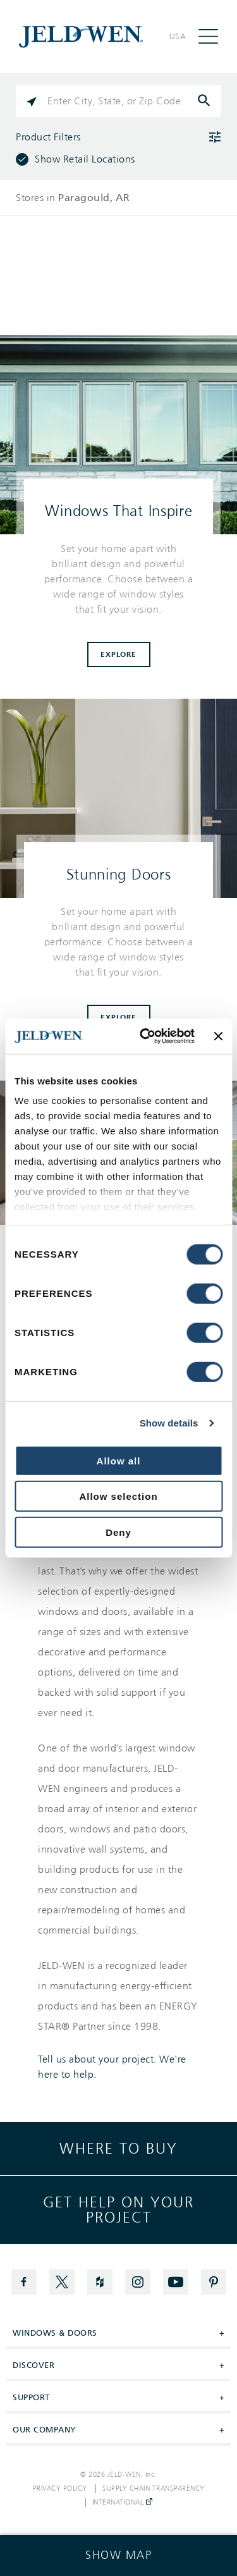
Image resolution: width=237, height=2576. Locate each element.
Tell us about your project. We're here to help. (112, 2067)
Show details (169, 1423)
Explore (118, 654)
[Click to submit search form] (205, 101)
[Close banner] (218, 1036)
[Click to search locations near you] (31, 101)
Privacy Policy (60, 2488)
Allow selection (118, 1496)
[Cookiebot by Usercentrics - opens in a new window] (145, 1036)
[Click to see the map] (118, 2555)
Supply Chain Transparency (153, 2488)
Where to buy (118, 2148)
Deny (118, 1531)
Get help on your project (118, 2209)
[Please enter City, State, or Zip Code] (118, 101)
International (122, 2502)
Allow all (119, 1460)
